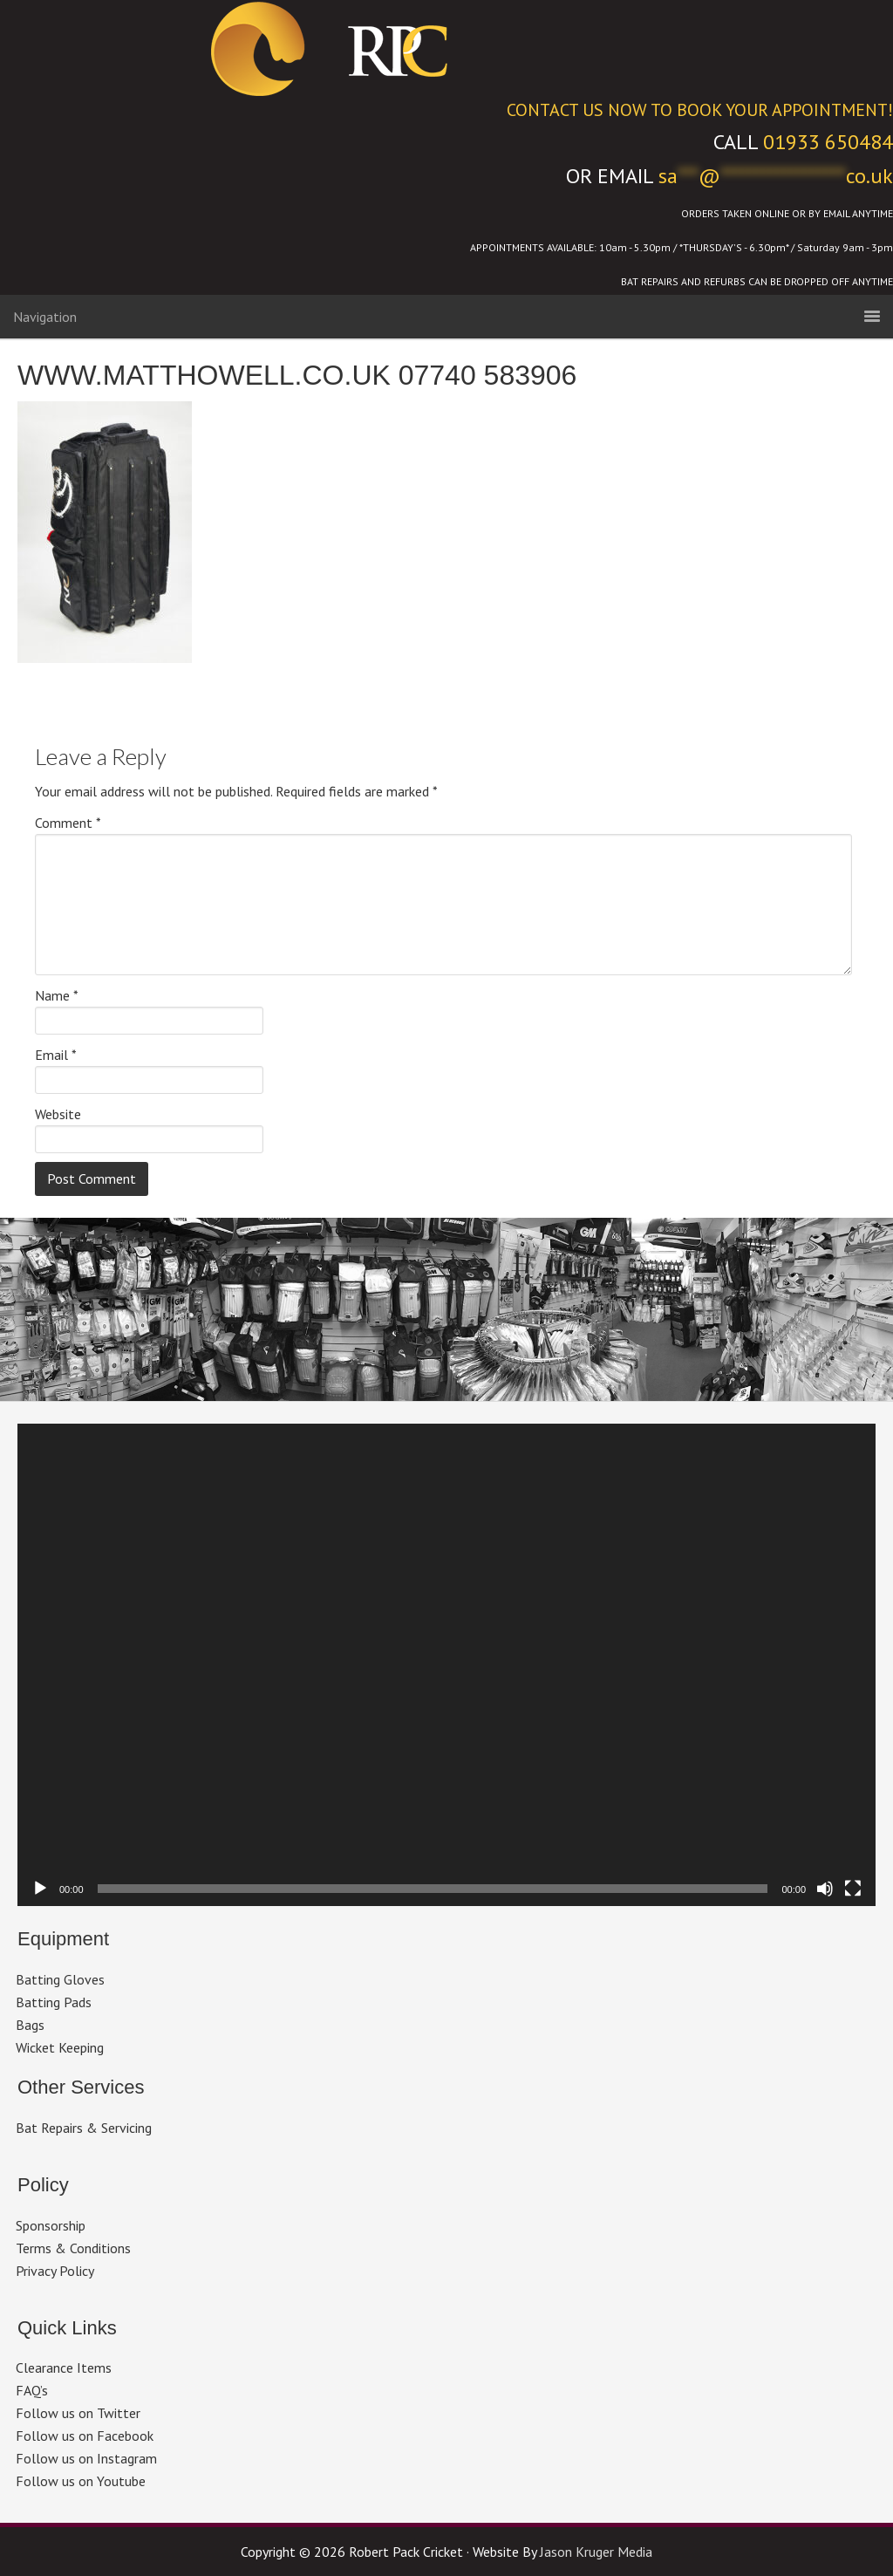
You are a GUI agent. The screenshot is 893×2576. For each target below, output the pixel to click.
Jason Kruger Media (596, 2551)
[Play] (40, 1888)
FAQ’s (32, 2390)
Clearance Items (64, 2367)
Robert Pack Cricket (446, 48)
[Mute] (825, 1888)
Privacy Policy (55, 2270)
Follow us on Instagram (86, 2458)
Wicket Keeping (60, 2047)
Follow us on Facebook (84, 2435)
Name (56, 995)
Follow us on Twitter (78, 2413)
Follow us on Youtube (81, 2481)
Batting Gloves (60, 1979)
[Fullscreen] (853, 1888)
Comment (68, 822)
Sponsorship (50, 2225)
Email (56, 1054)
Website (58, 1114)
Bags (30, 2024)
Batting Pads (54, 2002)
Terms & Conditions (73, 2248)
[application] (446, 1665)
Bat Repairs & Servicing (84, 2127)
